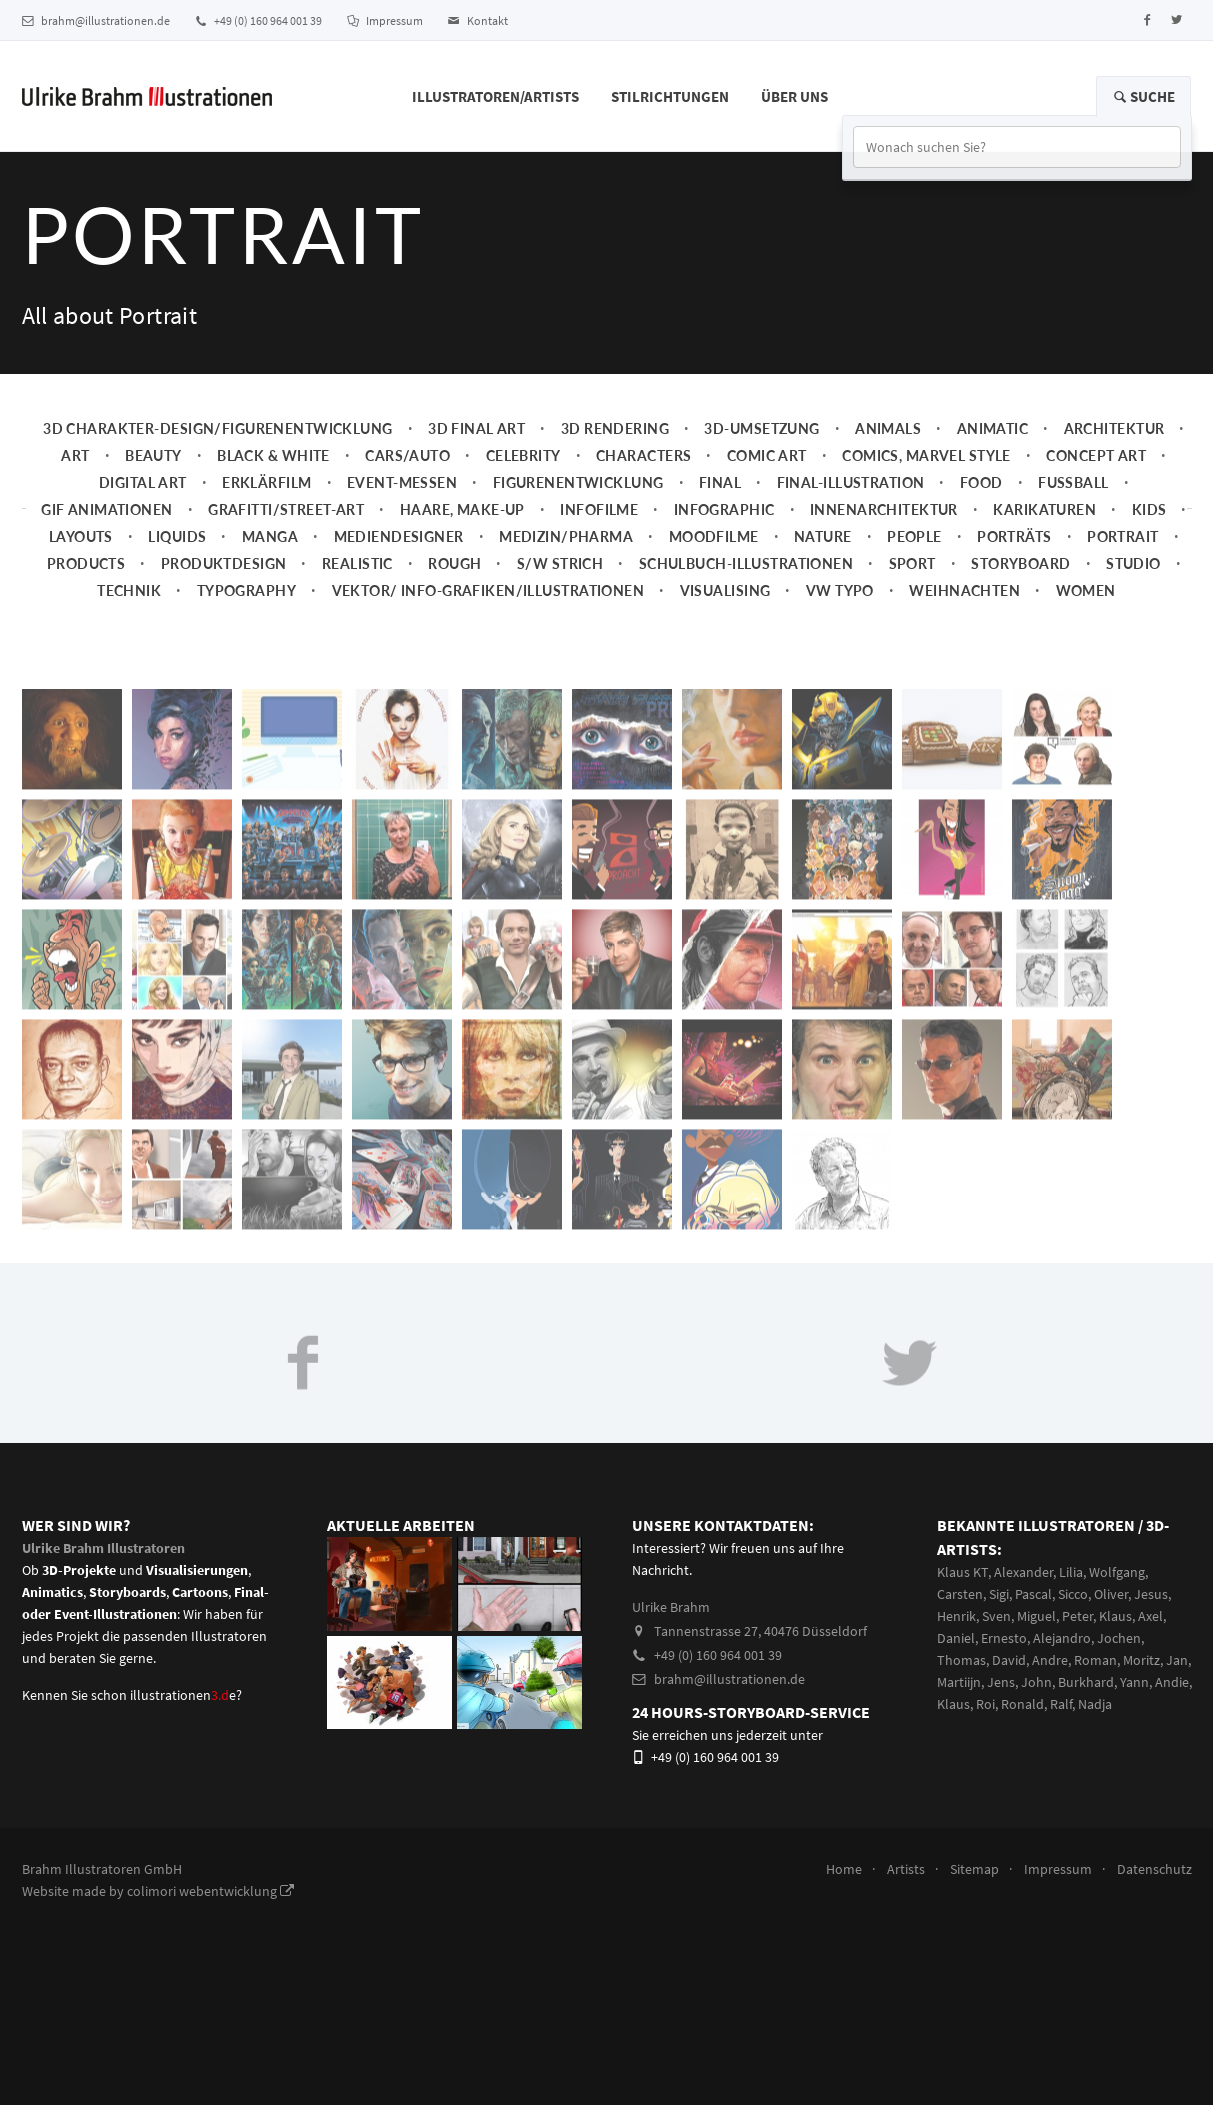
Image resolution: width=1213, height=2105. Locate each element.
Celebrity (523, 455)
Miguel (1036, 1616)
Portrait (1122, 536)
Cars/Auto (407, 455)
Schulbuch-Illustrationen (746, 563)
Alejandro (1062, 1638)
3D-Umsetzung (761, 428)
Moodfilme (714, 536)
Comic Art (767, 455)
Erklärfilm (266, 482)
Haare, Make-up (462, 509)
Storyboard (1020, 563)
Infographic (724, 509)
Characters (643, 455)
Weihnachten (964, 590)
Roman (1095, 1660)
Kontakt (478, 20)
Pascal (1033, 1594)
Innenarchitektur (884, 509)
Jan (1177, 1660)
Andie (1172, 1682)
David (1009, 1660)
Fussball (1073, 482)
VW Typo (840, 590)
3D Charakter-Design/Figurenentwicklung (218, 428)
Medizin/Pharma (566, 536)
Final (720, 482)
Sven (996, 1616)
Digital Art (143, 482)
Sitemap (974, 1869)
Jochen (1119, 1638)
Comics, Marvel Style (926, 455)
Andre (1050, 1660)
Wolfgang (1117, 1572)
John (1036, 1682)
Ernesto (1004, 1638)
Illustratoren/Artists (495, 96)
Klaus (1115, 1616)
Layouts (81, 536)
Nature (823, 536)
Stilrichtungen (670, 96)
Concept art (1096, 455)
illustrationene (183, 1695)
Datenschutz (1154, 1869)
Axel (1150, 1616)
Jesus (1151, 1594)
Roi (985, 1704)
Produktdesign (224, 563)
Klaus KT (962, 1572)
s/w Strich (560, 563)
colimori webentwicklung (210, 1891)
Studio (1133, 563)
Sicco (1073, 1594)
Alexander (1023, 1572)
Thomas (961, 1660)
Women (1086, 590)
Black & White (273, 455)
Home (844, 1869)
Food (981, 482)
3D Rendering (615, 428)
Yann (1134, 1682)
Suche (1143, 96)
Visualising (725, 590)
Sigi (999, 1594)
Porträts (1014, 536)
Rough (454, 563)
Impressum (385, 20)
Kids (1149, 509)
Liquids (177, 536)
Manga (270, 536)
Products (86, 563)
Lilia (1071, 1572)
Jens (1001, 1682)
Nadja (1095, 1704)
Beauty (153, 455)
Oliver (1111, 1594)
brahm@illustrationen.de (96, 20)
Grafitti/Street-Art (286, 509)
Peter (1077, 1616)
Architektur (1114, 428)
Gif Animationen (107, 509)
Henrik (956, 1616)
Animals (888, 428)
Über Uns (794, 96)
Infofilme (599, 509)
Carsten (960, 1594)
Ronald (1022, 1704)
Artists (906, 1869)
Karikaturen (1044, 509)
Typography (246, 590)
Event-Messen (402, 482)
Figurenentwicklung (578, 482)
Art (75, 455)
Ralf (1061, 1704)
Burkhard (1086, 1682)
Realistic (357, 563)
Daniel (956, 1638)
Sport (912, 563)
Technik (129, 590)
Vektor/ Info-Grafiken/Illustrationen (488, 590)
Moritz (1141, 1660)
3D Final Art (476, 428)
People (914, 536)
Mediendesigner (399, 536)
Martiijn (959, 1682)
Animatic (992, 428)
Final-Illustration (851, 482)
